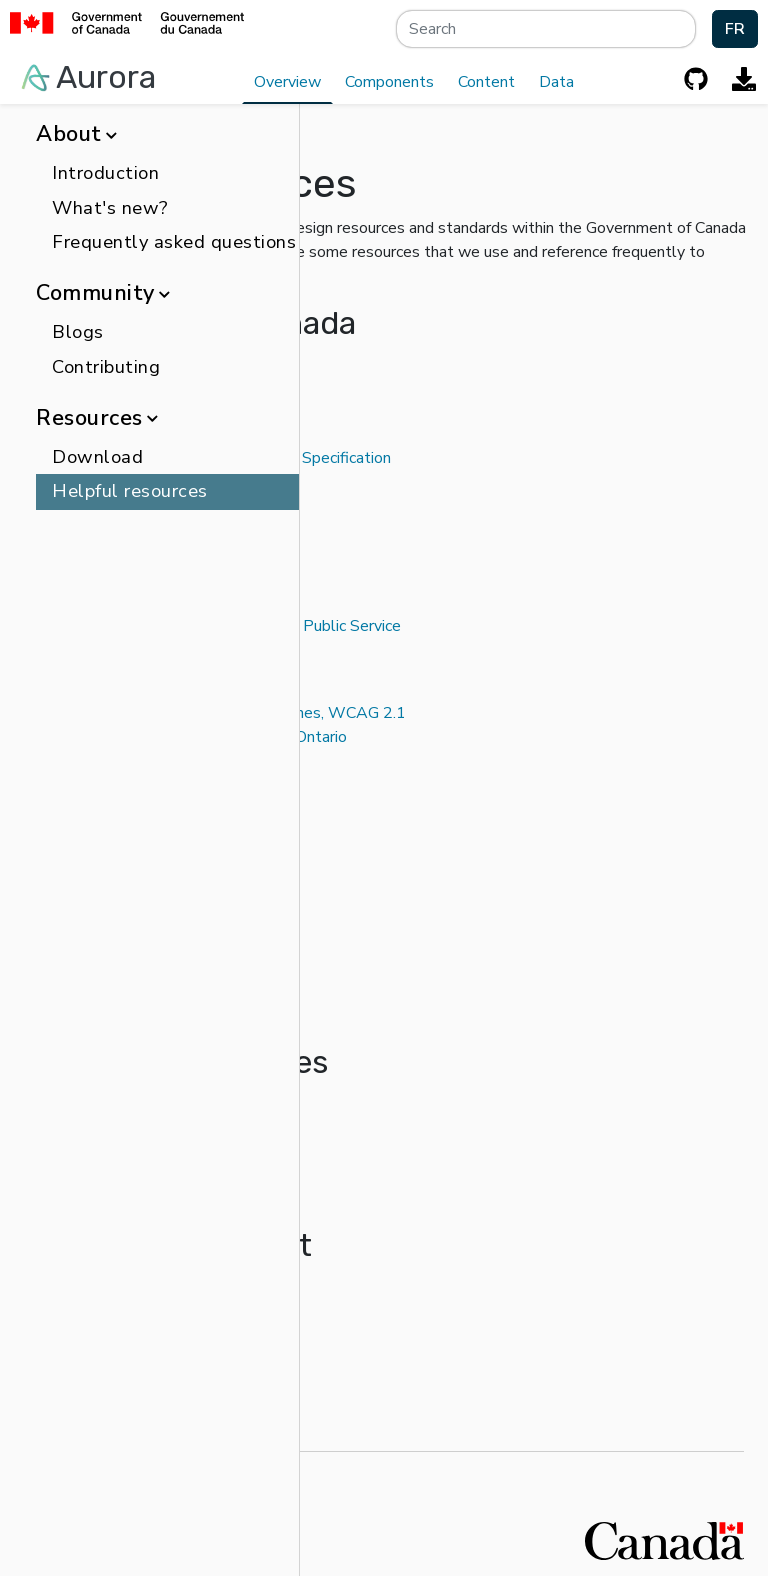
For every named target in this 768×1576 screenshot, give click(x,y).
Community (102, 293)
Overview (287, 82)
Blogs (78, 332)
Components (389, 82)
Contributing (106, 367)
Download (97, 457)
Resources (96, 418)
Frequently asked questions (174, 242)
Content (486, 82)
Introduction (105, 173)
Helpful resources (130, 491)
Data (556, 82)
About (76, 134)
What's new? (110, 208)
